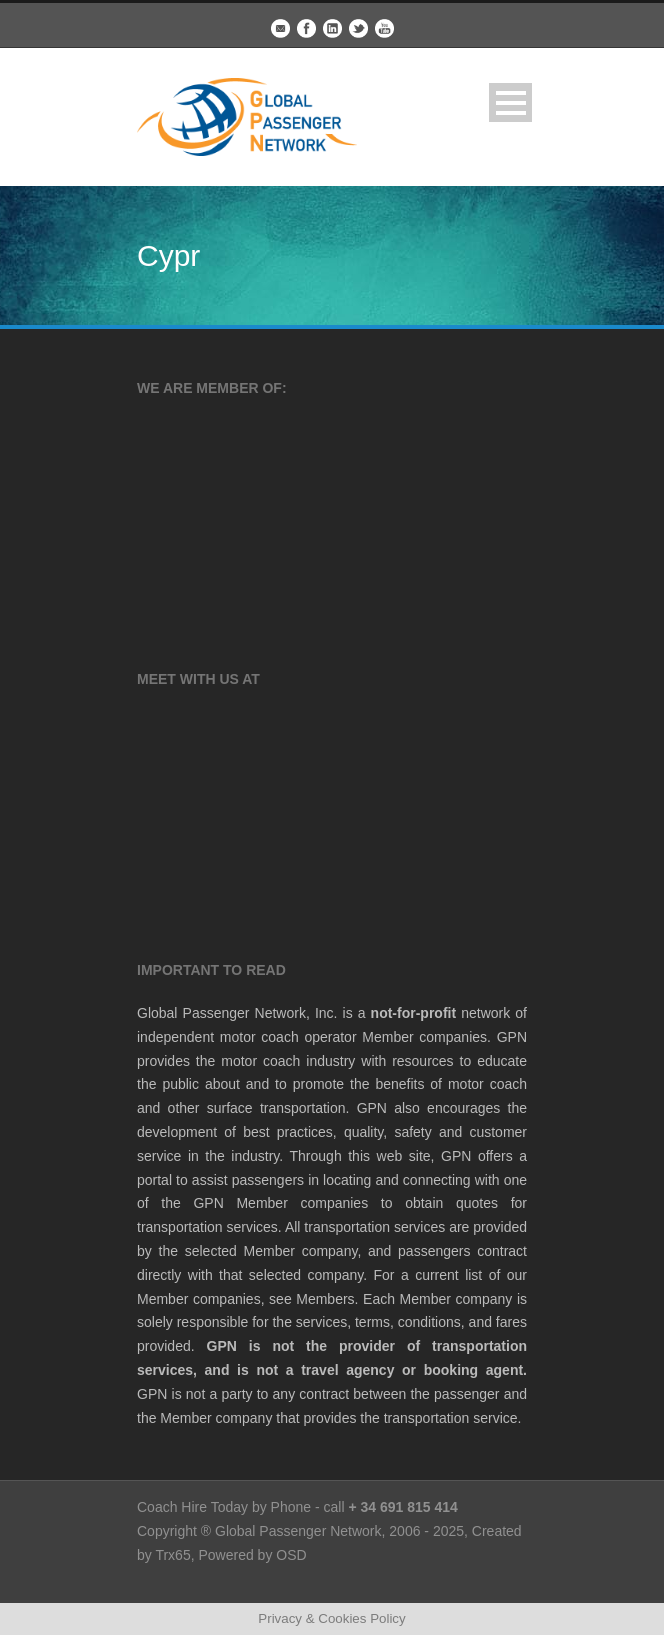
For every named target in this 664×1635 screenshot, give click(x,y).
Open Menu (510, 102)
